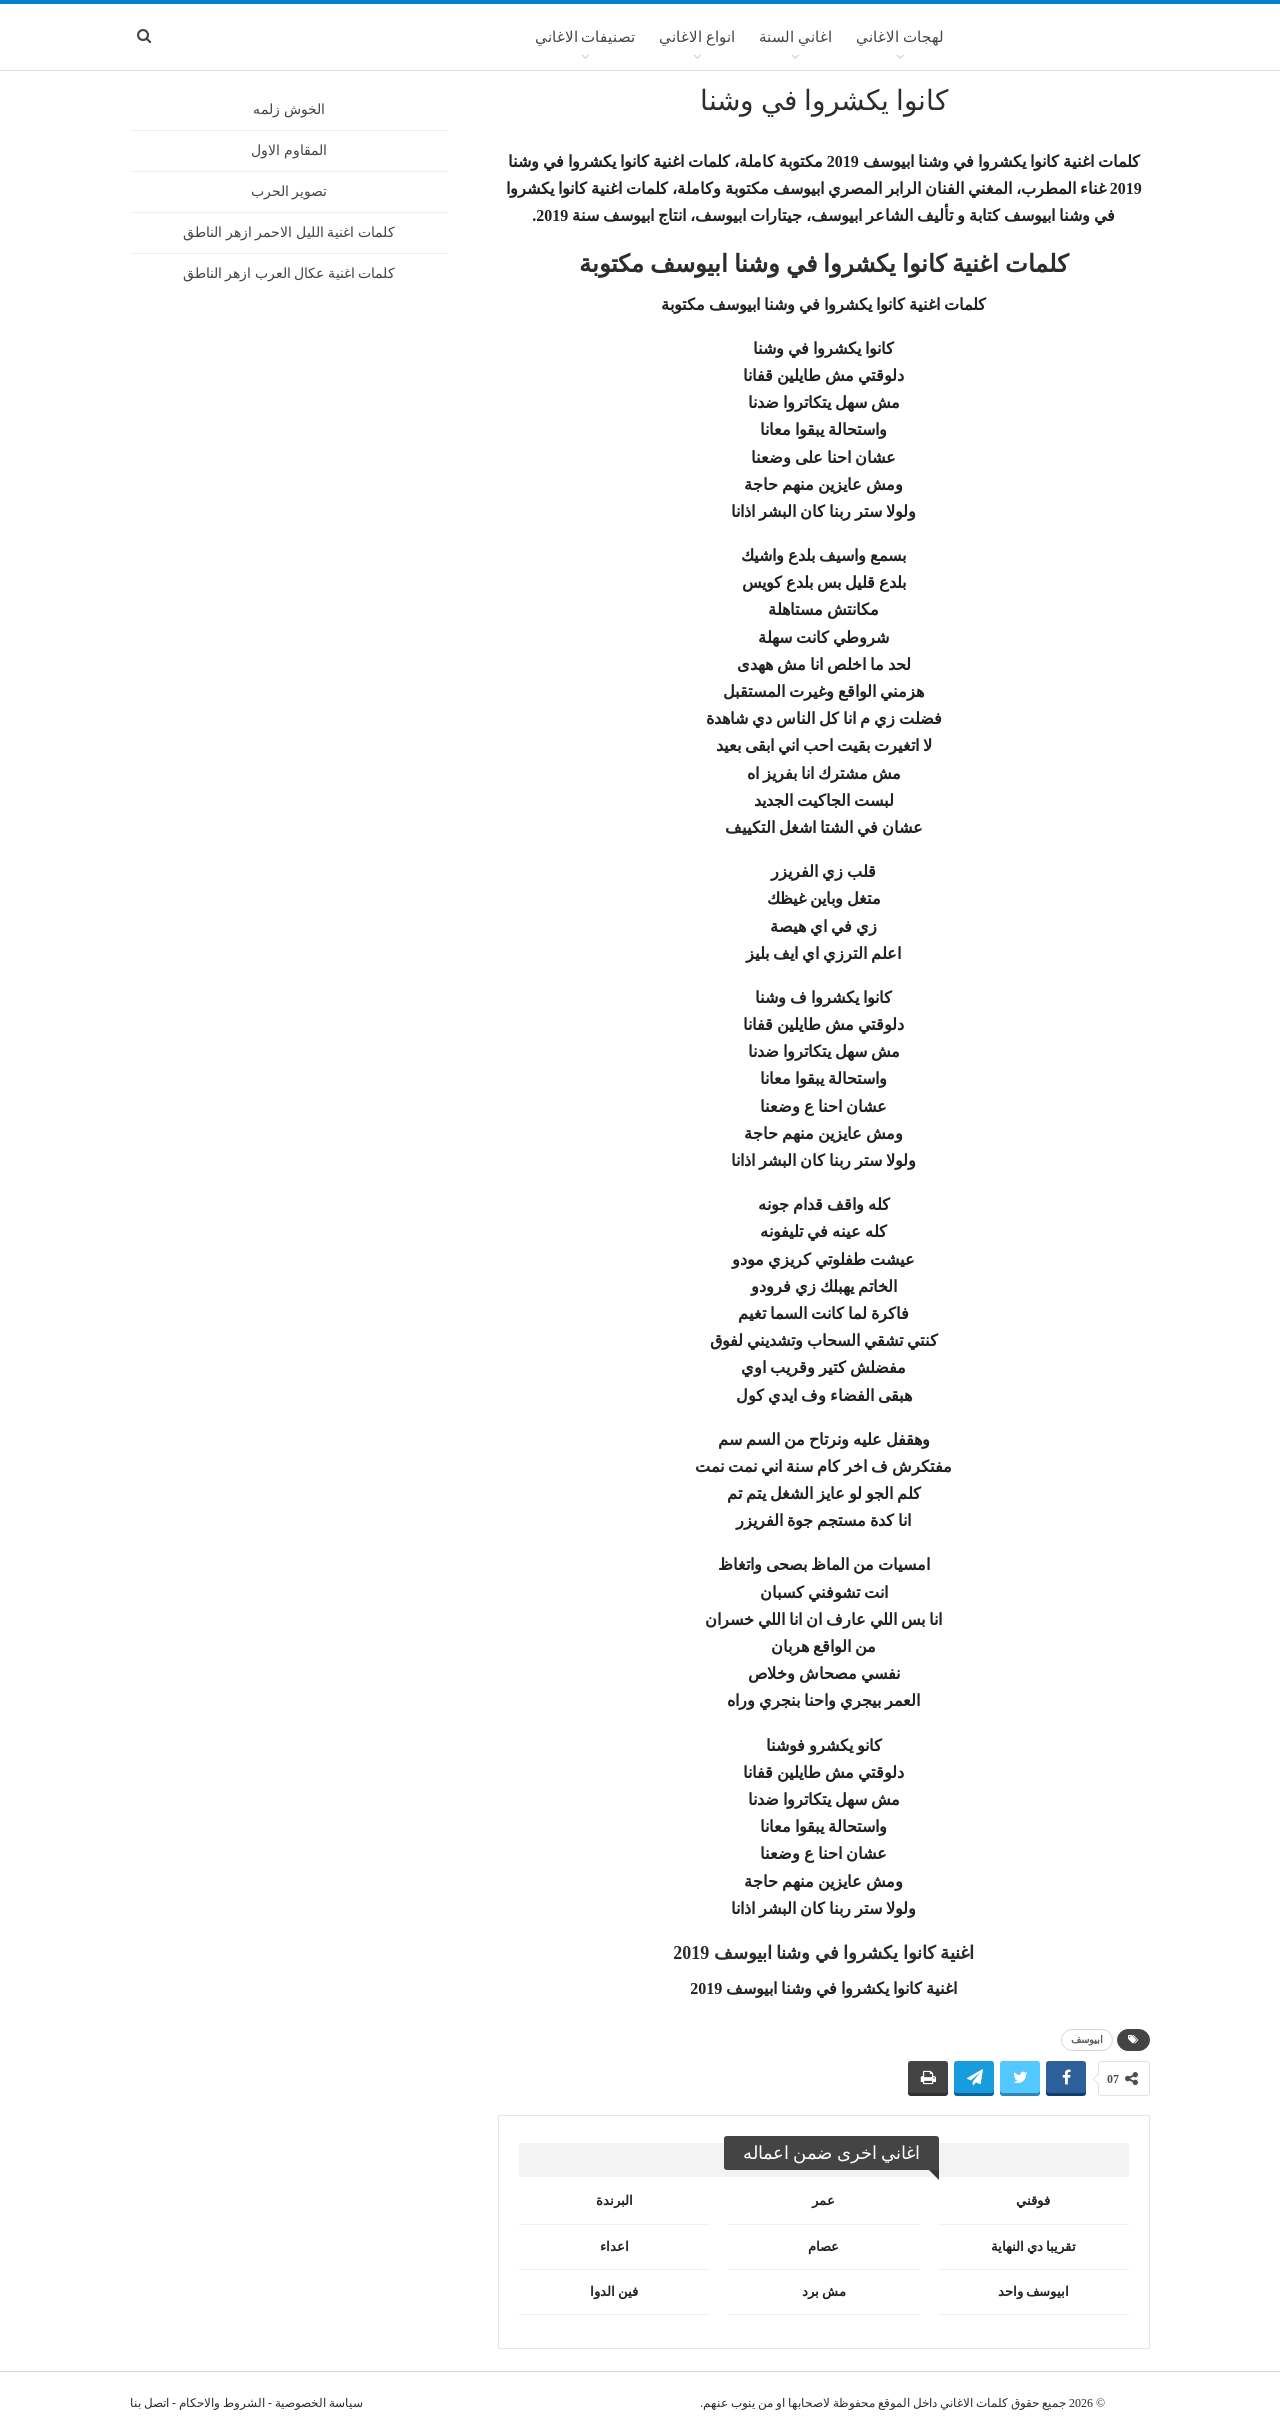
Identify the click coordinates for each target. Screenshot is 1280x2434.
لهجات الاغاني (900, 37)
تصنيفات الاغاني (585, 37)
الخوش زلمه (289, 109)
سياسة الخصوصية (319, 2403)
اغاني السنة (795, 37)
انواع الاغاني (697, 37)
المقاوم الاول (289, 150)
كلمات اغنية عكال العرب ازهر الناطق (289, 273)
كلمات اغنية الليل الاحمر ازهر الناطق (289, 232)
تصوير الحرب (289, 191)
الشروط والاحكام (222, 2403)
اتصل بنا (149, 2403)
